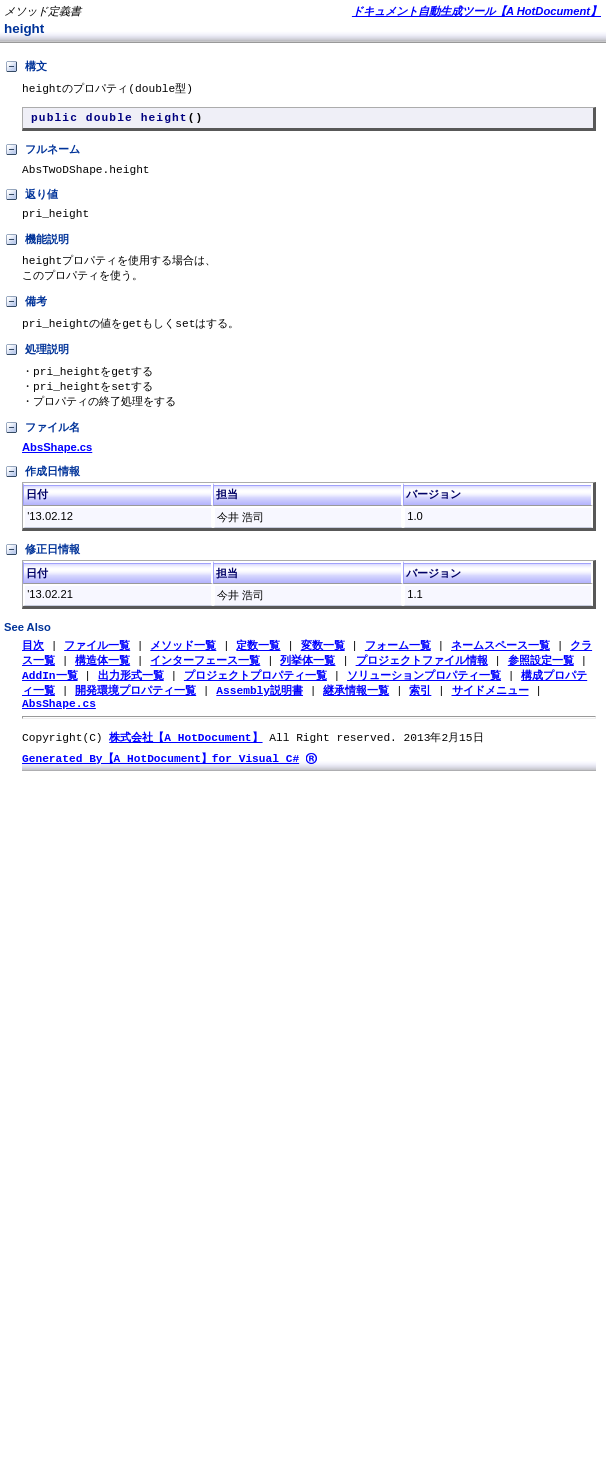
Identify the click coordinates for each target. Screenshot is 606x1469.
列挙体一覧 (307, 677)
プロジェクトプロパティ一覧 (255, 693)
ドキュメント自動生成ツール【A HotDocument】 (476, 11)
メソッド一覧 (183, 661)
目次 (33, 661)
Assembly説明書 (259, 709)
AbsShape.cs (57, 463)
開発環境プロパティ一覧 (135, 709)
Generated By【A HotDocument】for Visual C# (160, 782)
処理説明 (36, 363)
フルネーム (42, 154)
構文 (25, 67)
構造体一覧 (102, 677)
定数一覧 (258, 661)
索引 (420, 709)
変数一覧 (323, 661)
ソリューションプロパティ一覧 (424, 693)
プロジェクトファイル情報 (422, 677)
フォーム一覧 (398, 661)
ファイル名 (42, 444)
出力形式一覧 (131, 693)
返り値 (31, 202)
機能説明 (36, 250)
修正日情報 (42, 566)
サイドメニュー (489, 709)
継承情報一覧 (356, 709)
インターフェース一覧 (205, 677)
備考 (25, 314)
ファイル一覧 (97, 661)
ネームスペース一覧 (500, 661)
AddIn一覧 (50, 693)
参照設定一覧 (541, 677)
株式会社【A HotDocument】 (185, 760)
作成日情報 (42, 488)
